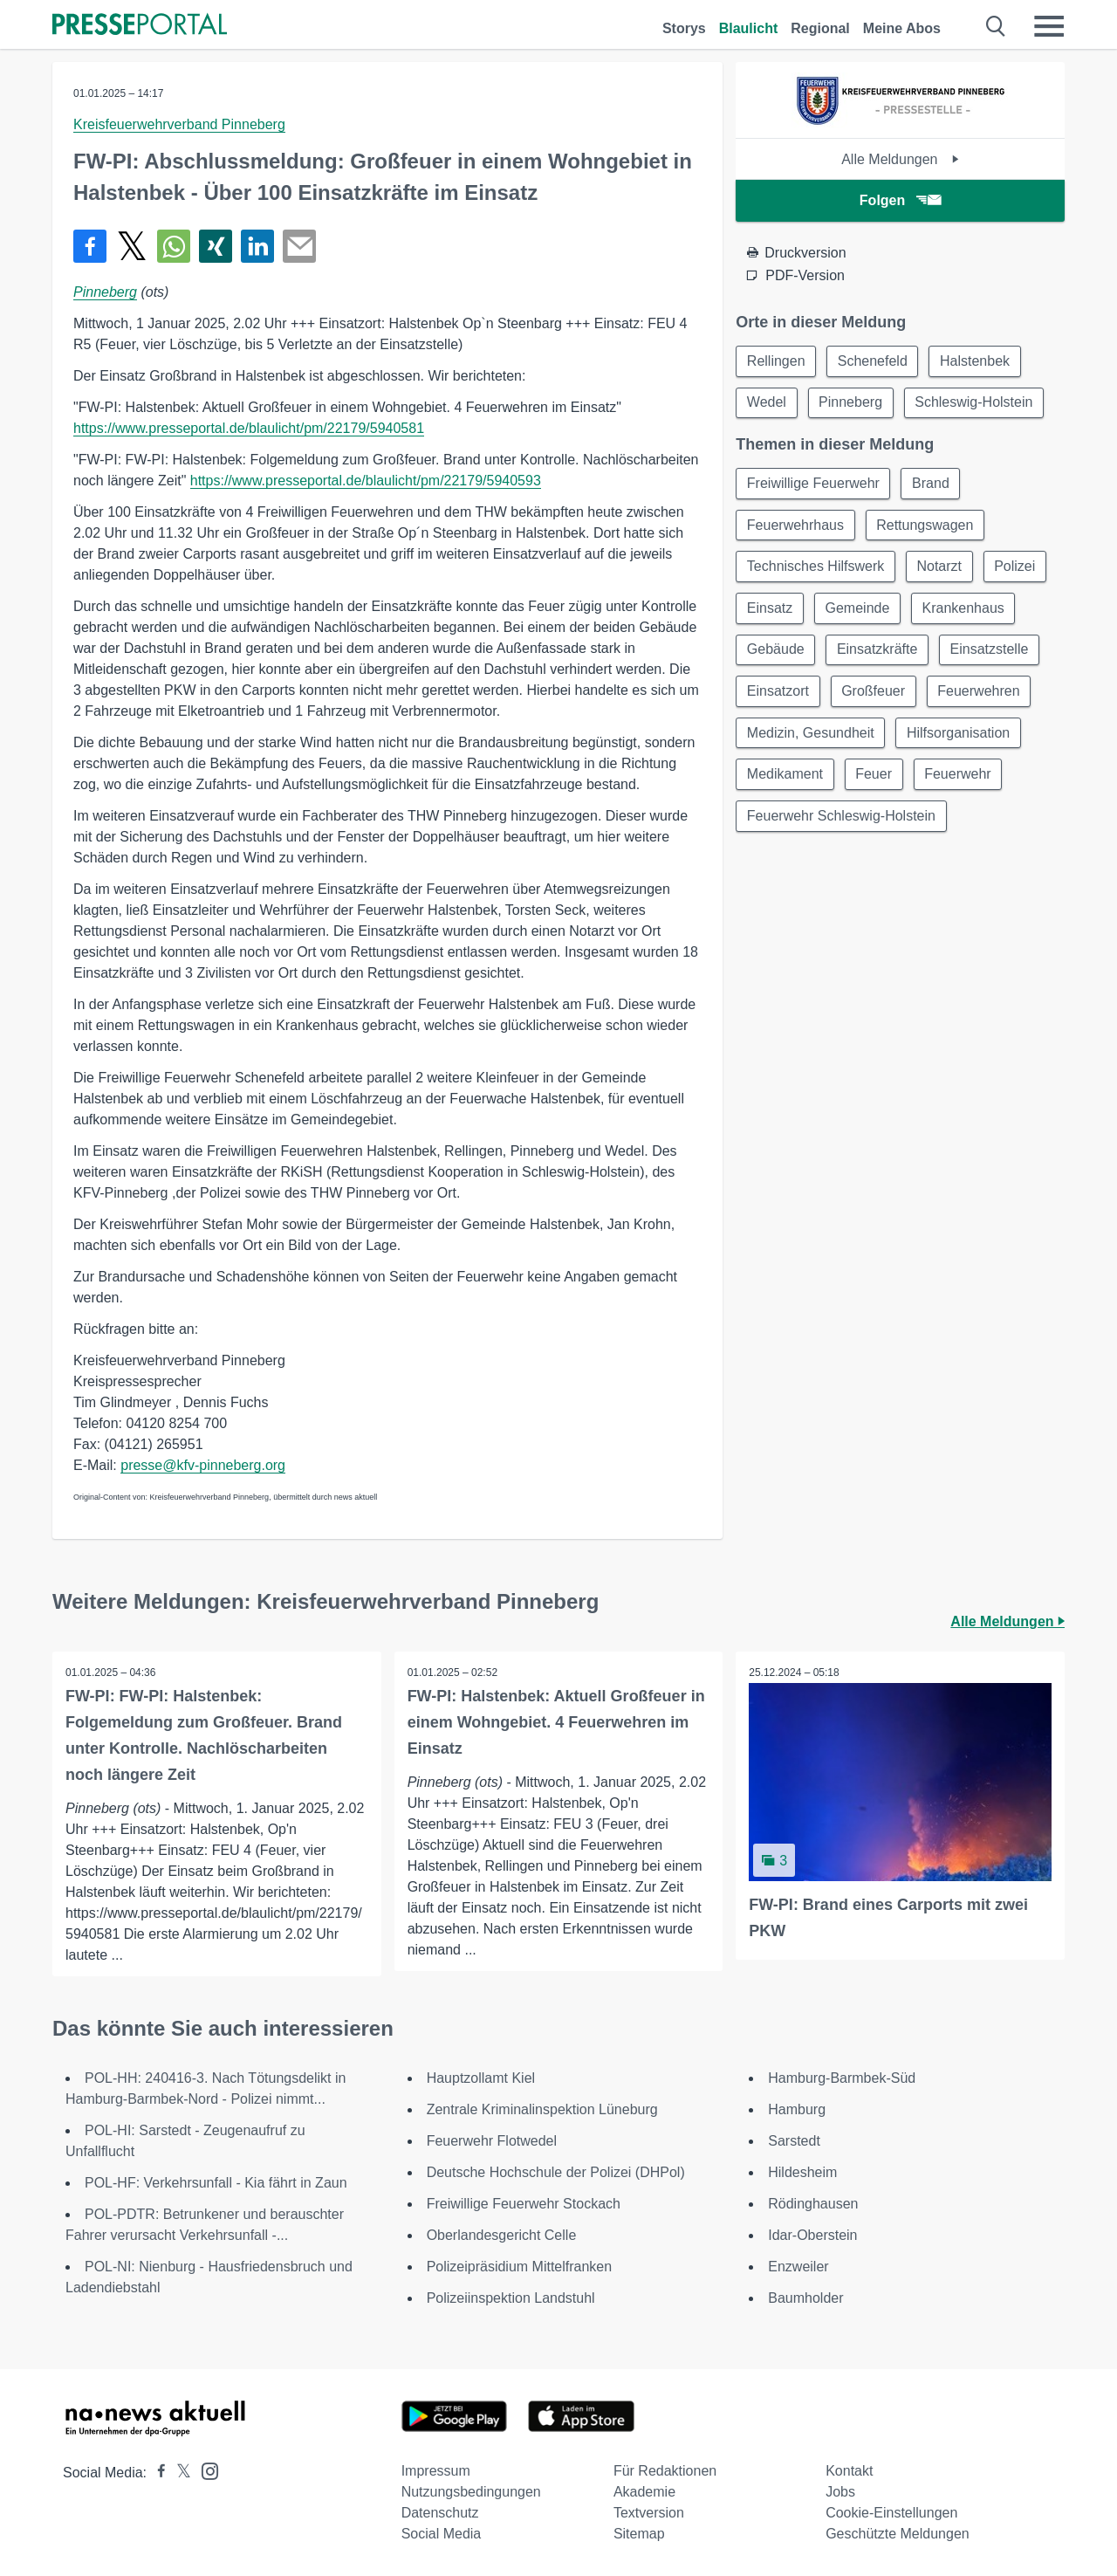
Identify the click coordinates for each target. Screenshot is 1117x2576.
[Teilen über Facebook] (89, 246)
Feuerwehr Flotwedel (492, 2140)
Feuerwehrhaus (795, 526)
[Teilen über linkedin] (257, 246)
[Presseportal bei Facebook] (156, 2472)
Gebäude (776, 651)
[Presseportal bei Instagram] (204, 2470)
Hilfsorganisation (959, 735)
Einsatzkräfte (878, 651)
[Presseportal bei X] (178, 2472)
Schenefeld (873, 361)
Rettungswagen (925, 526)
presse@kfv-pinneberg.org (202, 1465)
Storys (684, 28)
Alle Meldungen (900, 159)
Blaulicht (748, 28)
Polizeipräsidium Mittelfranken (520, 2266)
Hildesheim (802, 2172)
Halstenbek (976, 361)
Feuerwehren (980, 693)
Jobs (840, 2491)
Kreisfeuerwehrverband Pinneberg (179, 124)
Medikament (785, 777)
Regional (820, 28)
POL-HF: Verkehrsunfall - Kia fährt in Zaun (216, 2182)
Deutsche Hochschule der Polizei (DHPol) (556, 2172)
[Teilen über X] (131, 246)
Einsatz (769, 609)
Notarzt (940, 567)
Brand (931, 484)
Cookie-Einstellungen (891, 2512)
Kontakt (849, 2470)
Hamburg (797, 2109)
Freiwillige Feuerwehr (813, 484)
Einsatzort (778, 693)
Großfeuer (874, 693)
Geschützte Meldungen (898, 2533)
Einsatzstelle (991, 651)
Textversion (648, 2512)
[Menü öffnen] (1049, 26)
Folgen (900, 200)
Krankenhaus (965, 609)
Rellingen (776, 361)
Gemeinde (858, 609)
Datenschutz (440, 2512)
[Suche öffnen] (996, 26)
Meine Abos (902, 28)
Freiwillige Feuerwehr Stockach (523, 2203)
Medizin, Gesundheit (810, 735)
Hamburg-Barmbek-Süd (841, 2078)
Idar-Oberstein (812, 2235)
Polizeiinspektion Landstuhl (511, 2298)
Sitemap (639, 2533)
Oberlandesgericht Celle (502, 2235)
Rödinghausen (813, 2203)
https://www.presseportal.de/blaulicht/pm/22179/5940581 (248, 428)
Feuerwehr (959, 777)
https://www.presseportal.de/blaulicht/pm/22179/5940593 (365, 480)
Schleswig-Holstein (975, 402)
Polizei (1016, 567)
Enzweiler (798, 2266)
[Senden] (299, 246)
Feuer (874, 777)
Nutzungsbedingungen (471, 2491)
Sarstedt (794, 2140)
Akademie (644, 2491)
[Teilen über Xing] (215, 246)
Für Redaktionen (664, 2470)
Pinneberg (105, 292)
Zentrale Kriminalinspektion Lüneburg (542, 2109)
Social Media (441, 2533)
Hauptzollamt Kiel (481, 2078)
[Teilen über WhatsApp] (173, 246)
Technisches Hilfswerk (815, 567)
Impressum (435, 2470)
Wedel (766, 402)
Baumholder (805, 2298)
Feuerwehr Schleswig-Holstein (841, 819)
